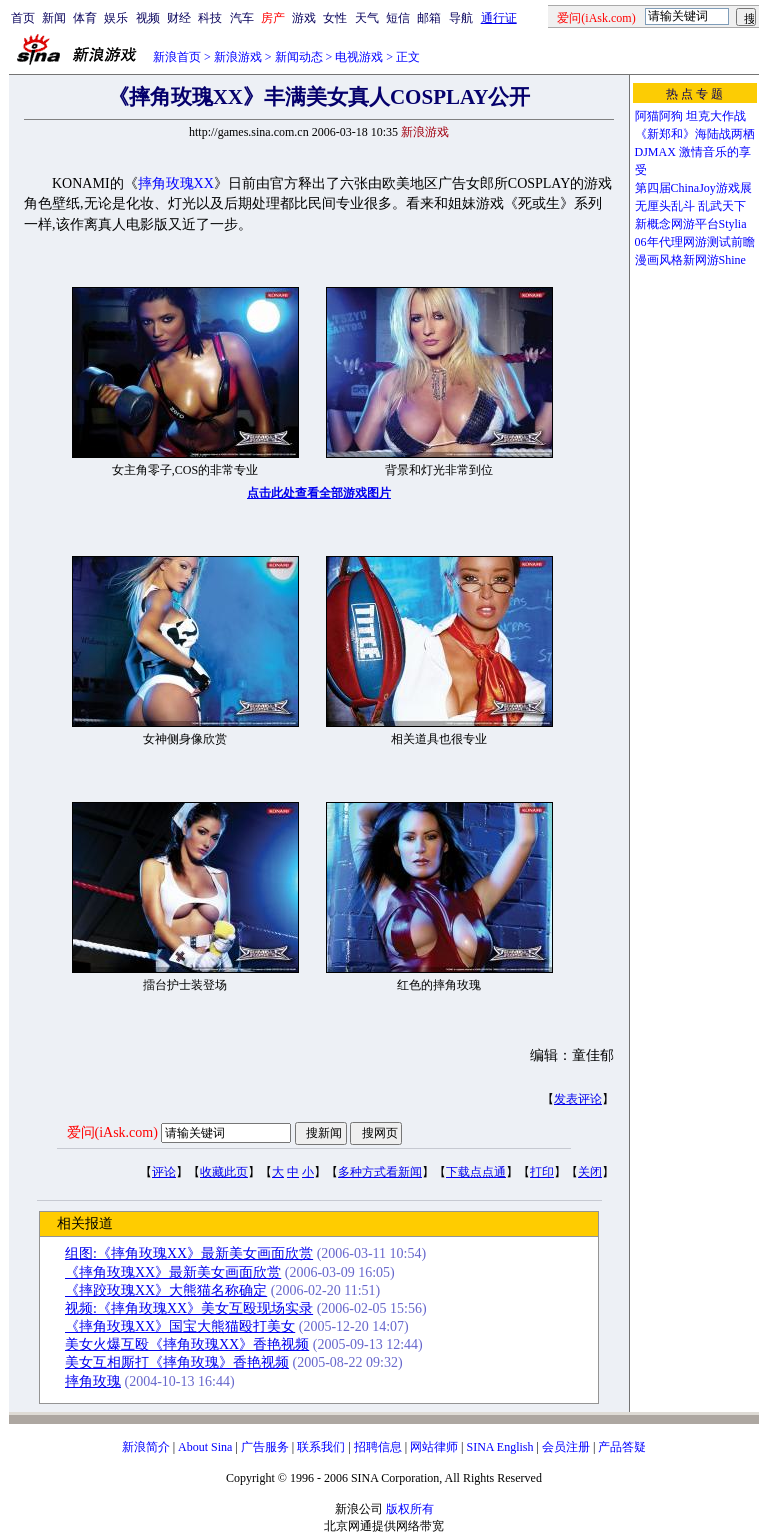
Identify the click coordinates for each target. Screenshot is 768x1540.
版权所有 (410, 1509)
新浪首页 (177, 57)
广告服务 (265, 1447)
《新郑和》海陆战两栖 (695, 134)
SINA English (499, 1447)
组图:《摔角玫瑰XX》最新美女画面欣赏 (189, 1253)
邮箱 (429, 18)
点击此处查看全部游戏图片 (319, 493)
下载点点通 (476, 1172)
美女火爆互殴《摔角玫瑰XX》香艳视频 (187, 1344)
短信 (398, 18)
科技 (210, 18)
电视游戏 (359, 57)
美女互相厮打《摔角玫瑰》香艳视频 (177, 1362)
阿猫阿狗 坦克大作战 (690, 116)
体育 (85, 18)
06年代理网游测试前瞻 (695, 242)
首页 (23, 18)
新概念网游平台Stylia (691, 224)
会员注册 (566, 1447)
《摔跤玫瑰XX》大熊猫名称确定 (166, 1290)
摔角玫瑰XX (176, 183)
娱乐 (116, 18)
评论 (164, 1172)
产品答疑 (622, 1447)
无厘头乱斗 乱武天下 (690, 206)
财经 (179, 18)
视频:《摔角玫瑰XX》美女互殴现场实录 (189, 1308)
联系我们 (321, 1447)
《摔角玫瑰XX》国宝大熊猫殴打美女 (180, 1326)
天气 (367, 18)
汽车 (242, 18)
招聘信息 (378, 1447)
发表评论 (578, 1099)
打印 (542, 1172)
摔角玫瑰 (93, 1381)
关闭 (590, 1172)
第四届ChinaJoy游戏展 (693, 188)
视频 (148, 18)
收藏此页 (224, 1172)
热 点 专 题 (694, 94)
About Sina (205, 1447)
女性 (335, 18)
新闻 (54, 18)
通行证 (499, 18)
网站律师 (434, 1447)
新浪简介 (146, 1447)
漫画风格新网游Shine (690, 260)
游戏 (304, 18)
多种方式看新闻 (380, 1172)
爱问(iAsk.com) (112, 1132)
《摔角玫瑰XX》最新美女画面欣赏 (173, 1272)
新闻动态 (299, 57)
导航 (461, 18)
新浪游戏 (238, 57)
